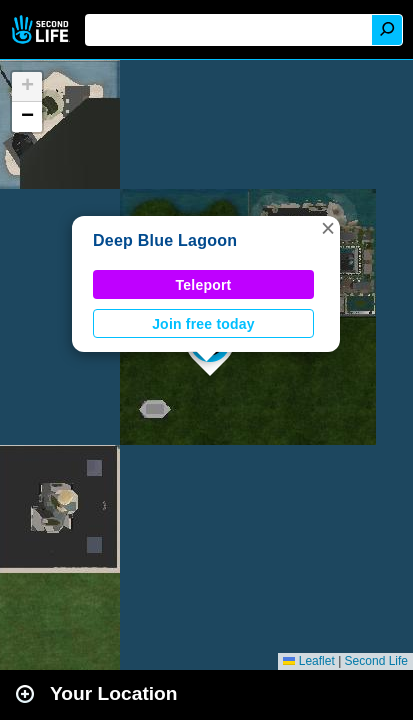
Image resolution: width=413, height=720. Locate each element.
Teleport (204, 285)
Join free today (203, 324)
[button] (328, 228)
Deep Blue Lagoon (165, 240)
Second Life (42, 29)
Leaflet (308, 661)
